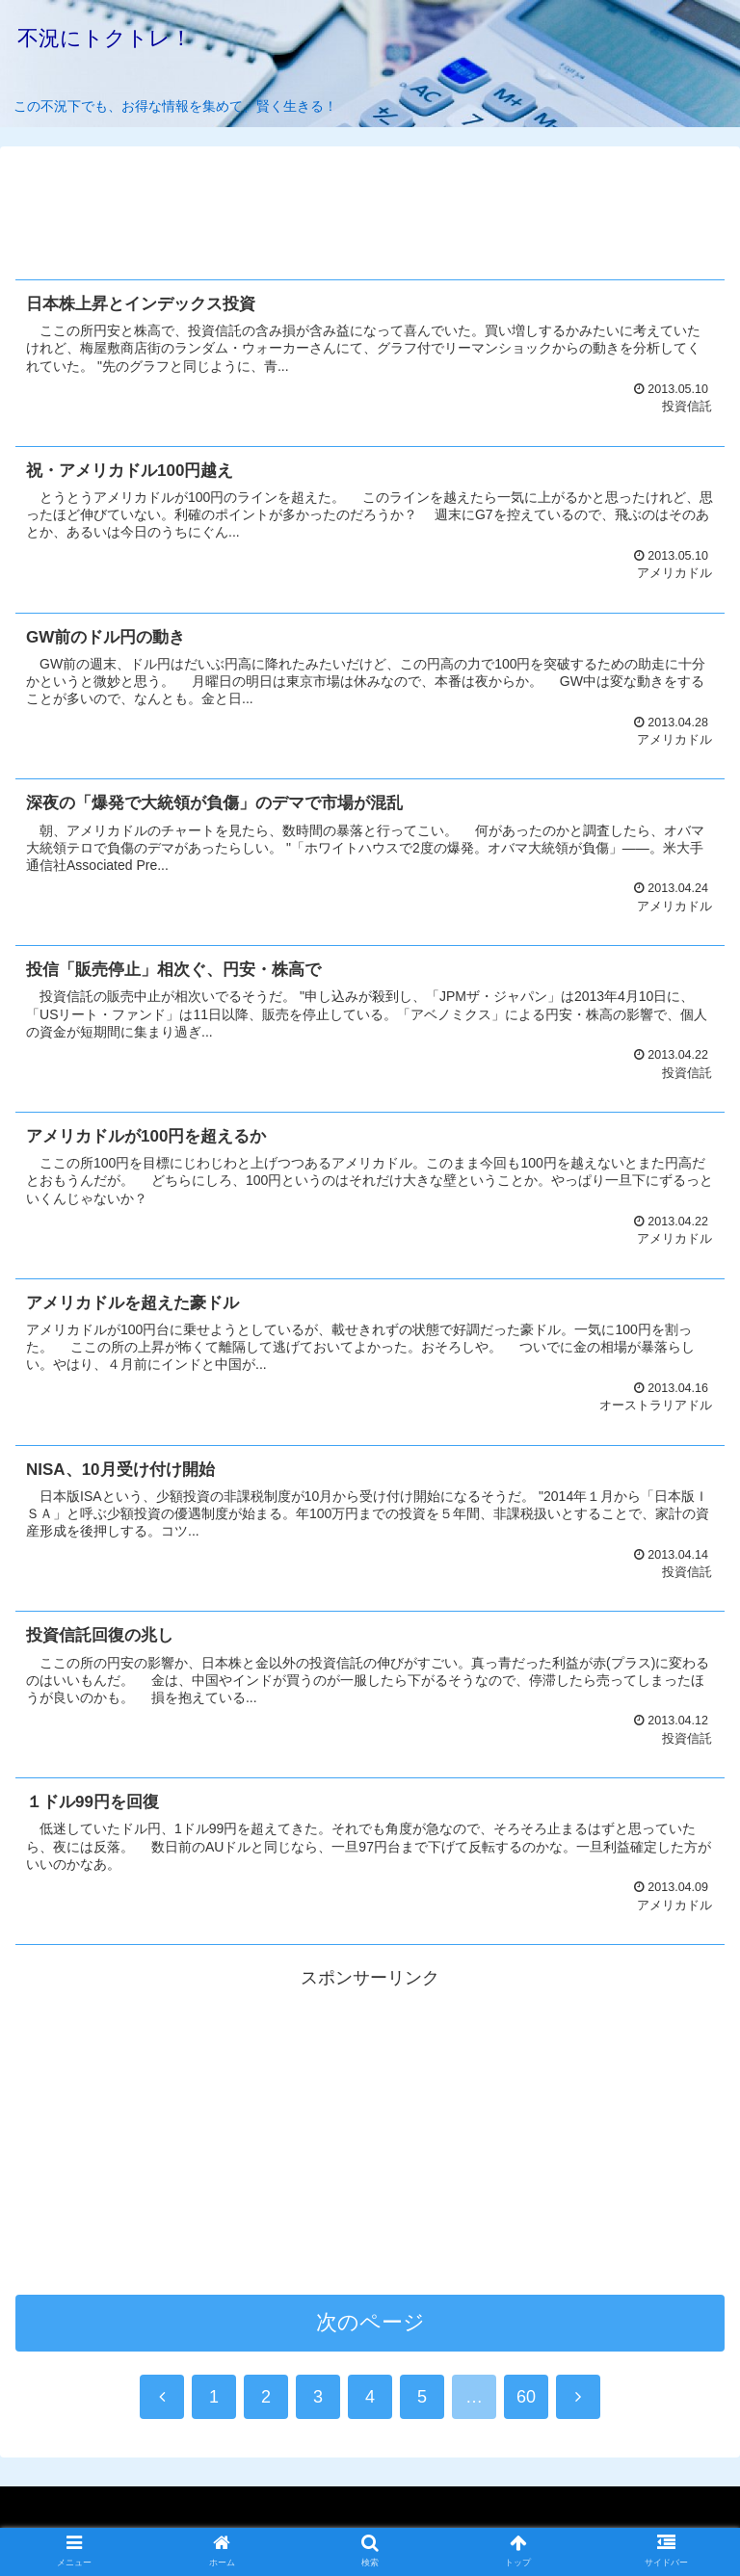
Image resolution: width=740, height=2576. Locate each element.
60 (526, 2399)
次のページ (370, 2326)
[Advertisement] (370, 205)
